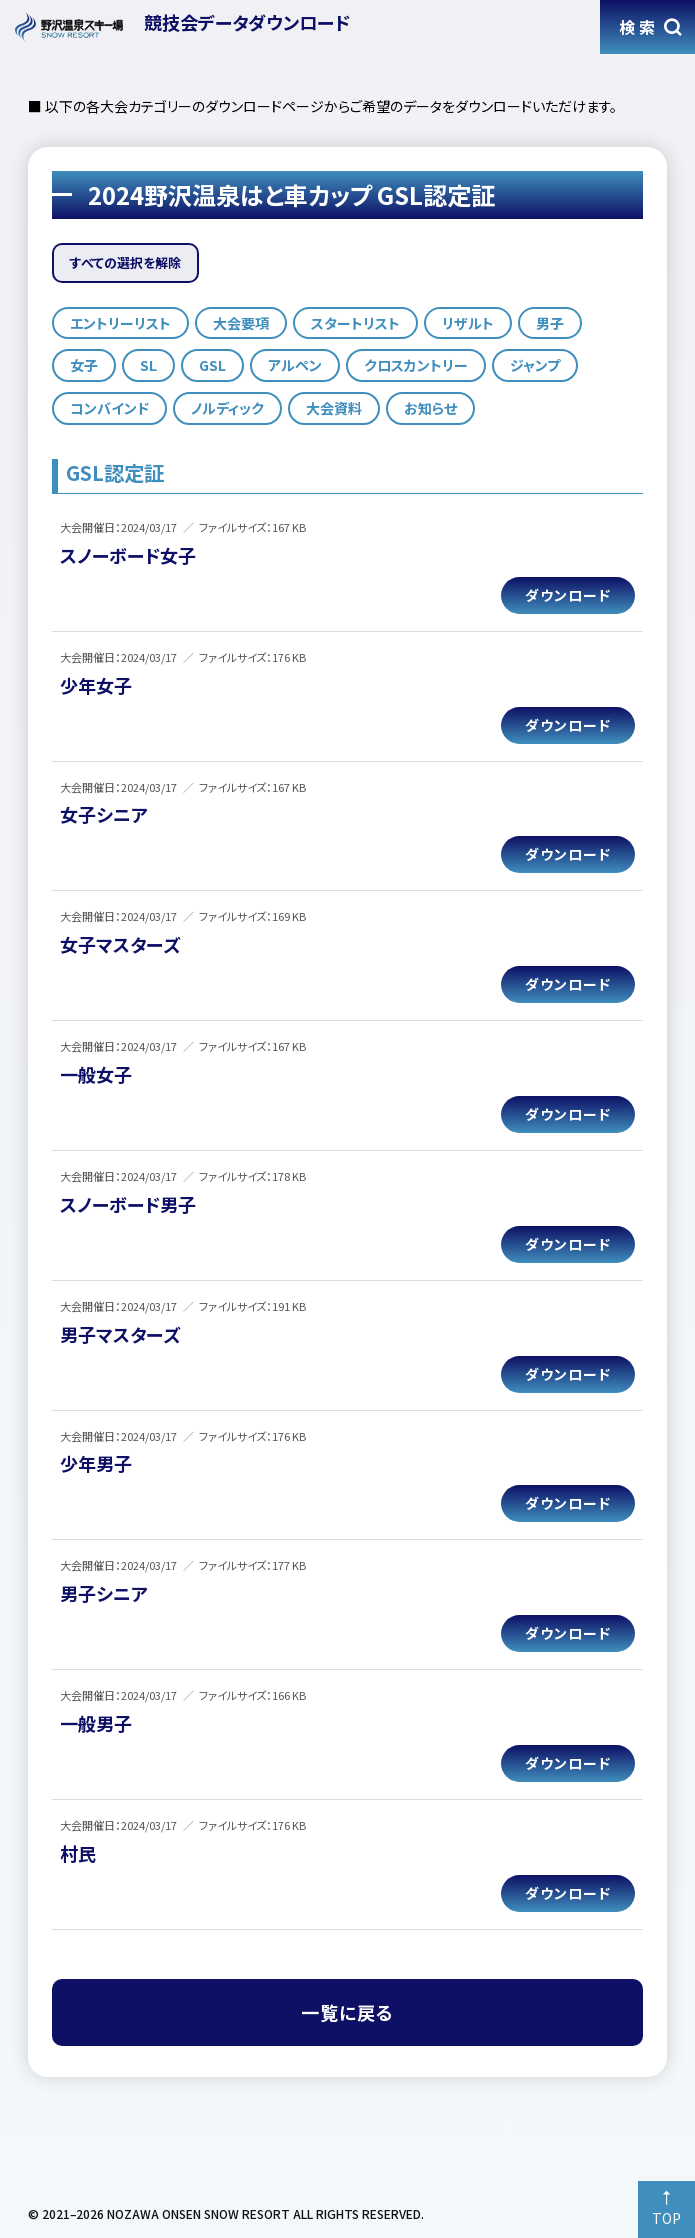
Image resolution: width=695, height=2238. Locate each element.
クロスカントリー (416, 365)
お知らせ (430, 408)
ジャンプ (535, 365)
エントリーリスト (120, 323)
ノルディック (227, 408)
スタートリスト (355, 323)
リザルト (468, 323)
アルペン (295, 365)
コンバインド (109, 408)
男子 (550, 323)
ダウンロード (568, 595)
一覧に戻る (347, 2012)
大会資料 (334, 408)
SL (148, 365)
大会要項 (241, 323)
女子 (84, 365)
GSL (212, 365)
